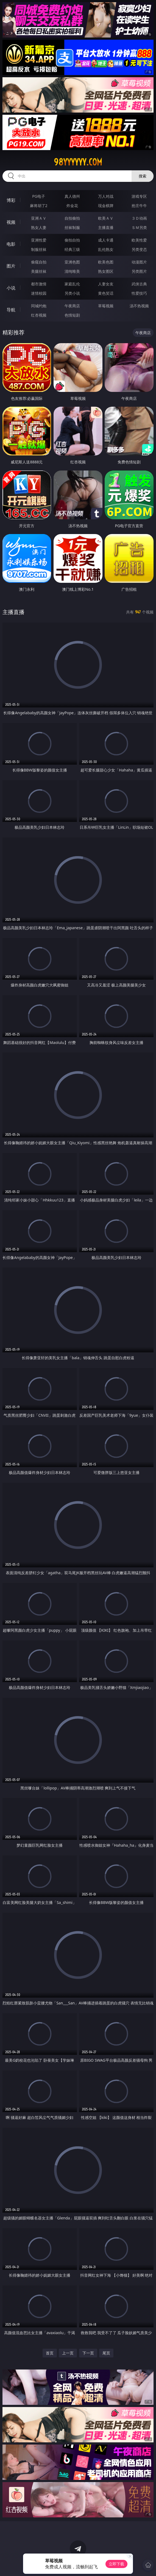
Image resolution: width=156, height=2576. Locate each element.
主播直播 (105, 227)
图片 (11, 266)
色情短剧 (72, 315)
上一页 (68, 2353)
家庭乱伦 (72, 283)
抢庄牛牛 (139, 205)
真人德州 (72, 196)
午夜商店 (72, 305)
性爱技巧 (139, 293)
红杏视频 (38, 315)
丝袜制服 (72, 227)
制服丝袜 (38, 249)
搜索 (142, 176)
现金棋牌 (105, 205)
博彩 (11, 200)
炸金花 (72, 205)
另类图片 (139, 271)
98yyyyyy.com (78, 162)
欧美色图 (105, 262)
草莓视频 (105, 305)
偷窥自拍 (38, 262)
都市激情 (38, 283)
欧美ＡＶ (105, 218)
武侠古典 (139, 283)
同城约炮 (38, 305)
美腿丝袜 (38, 271)
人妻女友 (105, 283)
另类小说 (72, 293)
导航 (11, 310)
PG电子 (38, 196)
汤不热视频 (139, 305)
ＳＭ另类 (139, 227)
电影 (11, 244)
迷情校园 (38, 293)
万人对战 (105, 196)
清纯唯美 (72, 271)
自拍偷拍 (72, 218)
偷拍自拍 (72, 240)
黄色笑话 (105, 293)
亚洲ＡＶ (38, 218)
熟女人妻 (38, 227)
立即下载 (116, 2563)
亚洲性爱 (38, 240)
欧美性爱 (139, 240)
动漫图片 (139, 262)
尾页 (106, 2353)
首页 (50, 2353)
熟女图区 (105, 271)
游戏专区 (139, 196)
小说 (11, 288)
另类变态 (139, 249)
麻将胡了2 (39, 205)
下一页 (88, 2353)
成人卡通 (105, 240)
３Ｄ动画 (139, 218)
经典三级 (72, 249)
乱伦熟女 (105, 249)
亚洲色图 (72, 262)
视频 (11, 222)
